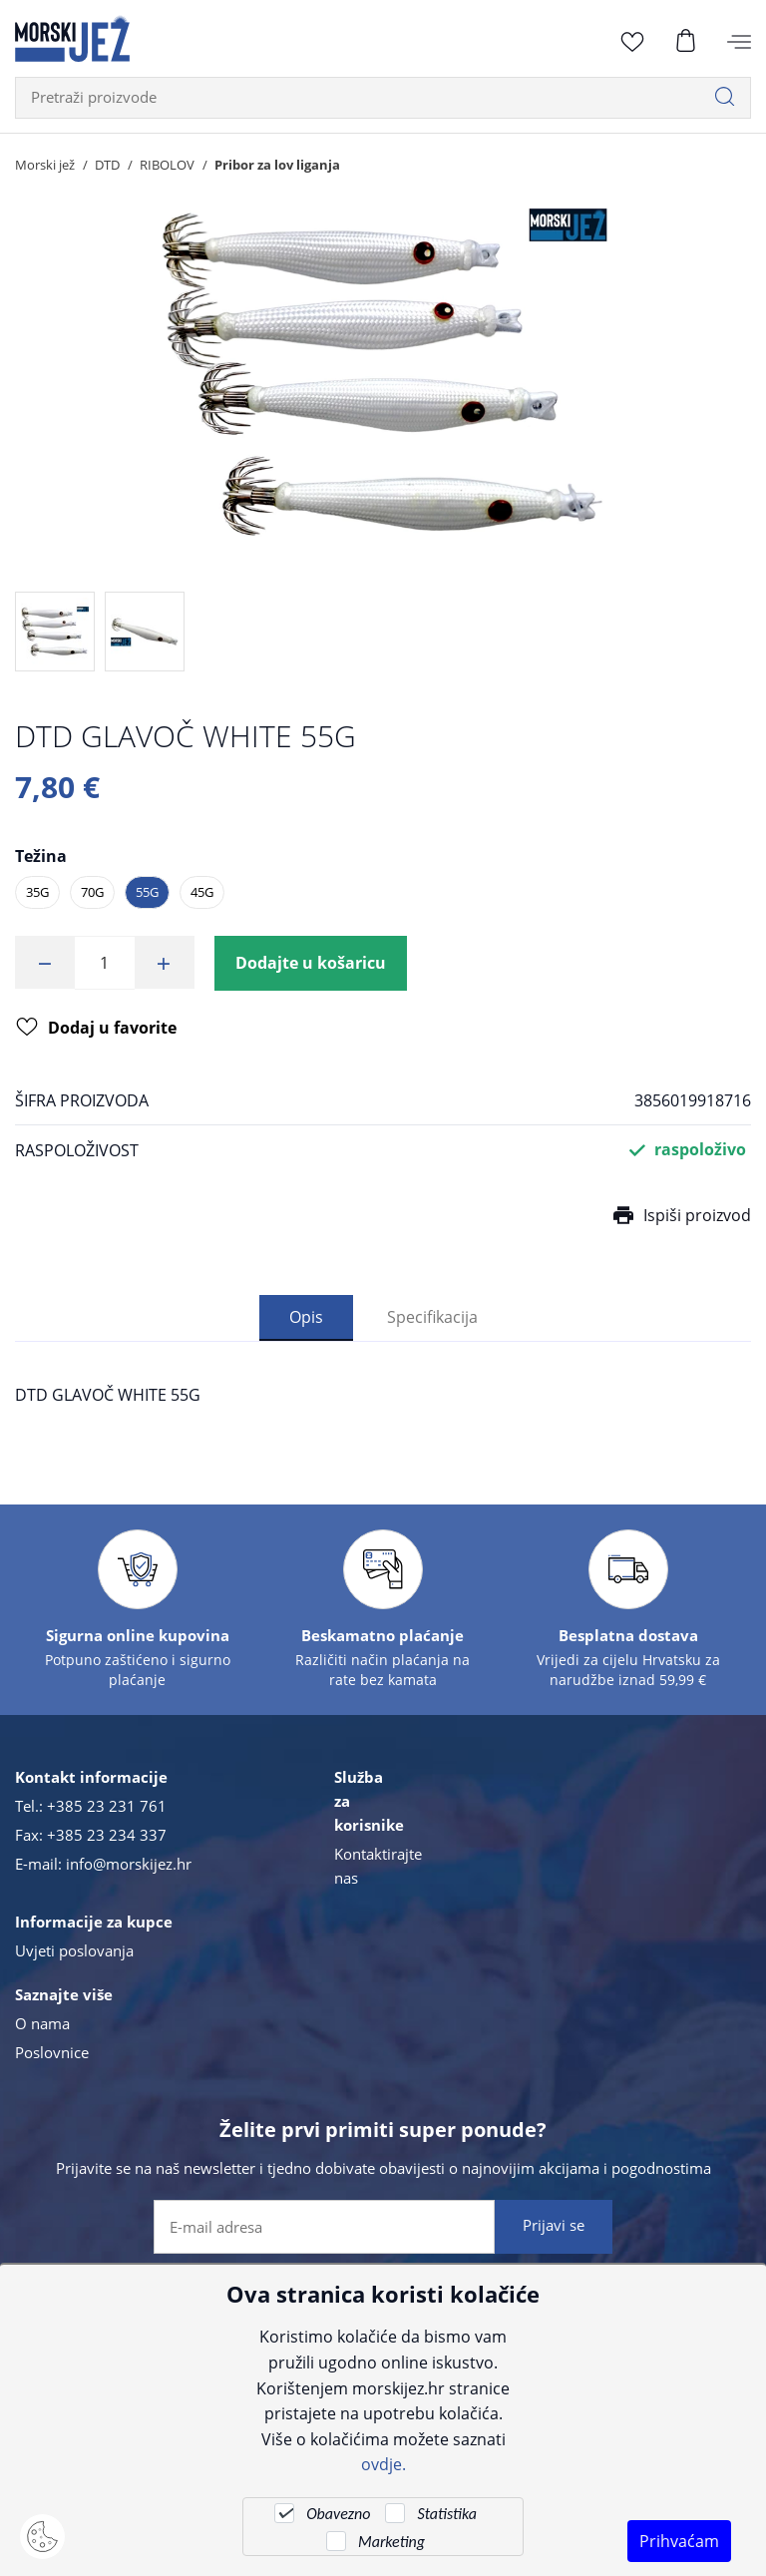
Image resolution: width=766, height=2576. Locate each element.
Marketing (391, 2541)
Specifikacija (432, 1317)
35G (37, 892)
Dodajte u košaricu (310, 963)
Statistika (446, 2513)
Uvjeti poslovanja (74, 1951)
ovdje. (383, 2463)
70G (92, 892)
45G (202, 892)
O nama (42, 2024)
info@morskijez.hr (129, 1865)
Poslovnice (52, 2053)
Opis (306, 1317)
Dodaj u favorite (96, 1029)
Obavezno (338, 2513)
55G (147, 892)
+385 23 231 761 (107, 1807)
